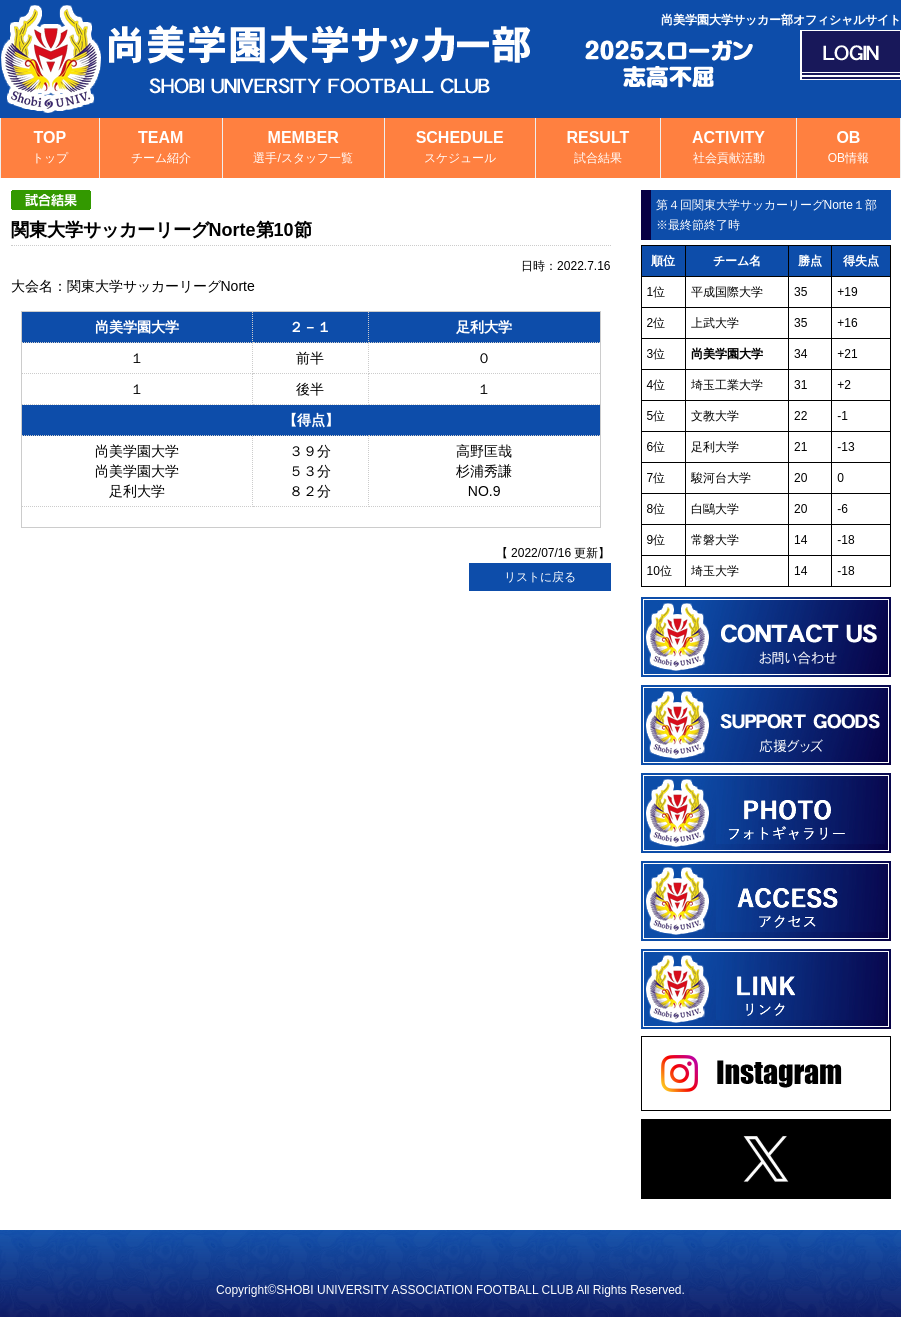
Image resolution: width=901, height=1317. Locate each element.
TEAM (161, 148)
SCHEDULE (460, 148)
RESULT (598, 148)
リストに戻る (540, 577)
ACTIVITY (728, 148)
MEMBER (303, 148)
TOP (50, 148)
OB (848, 148)
